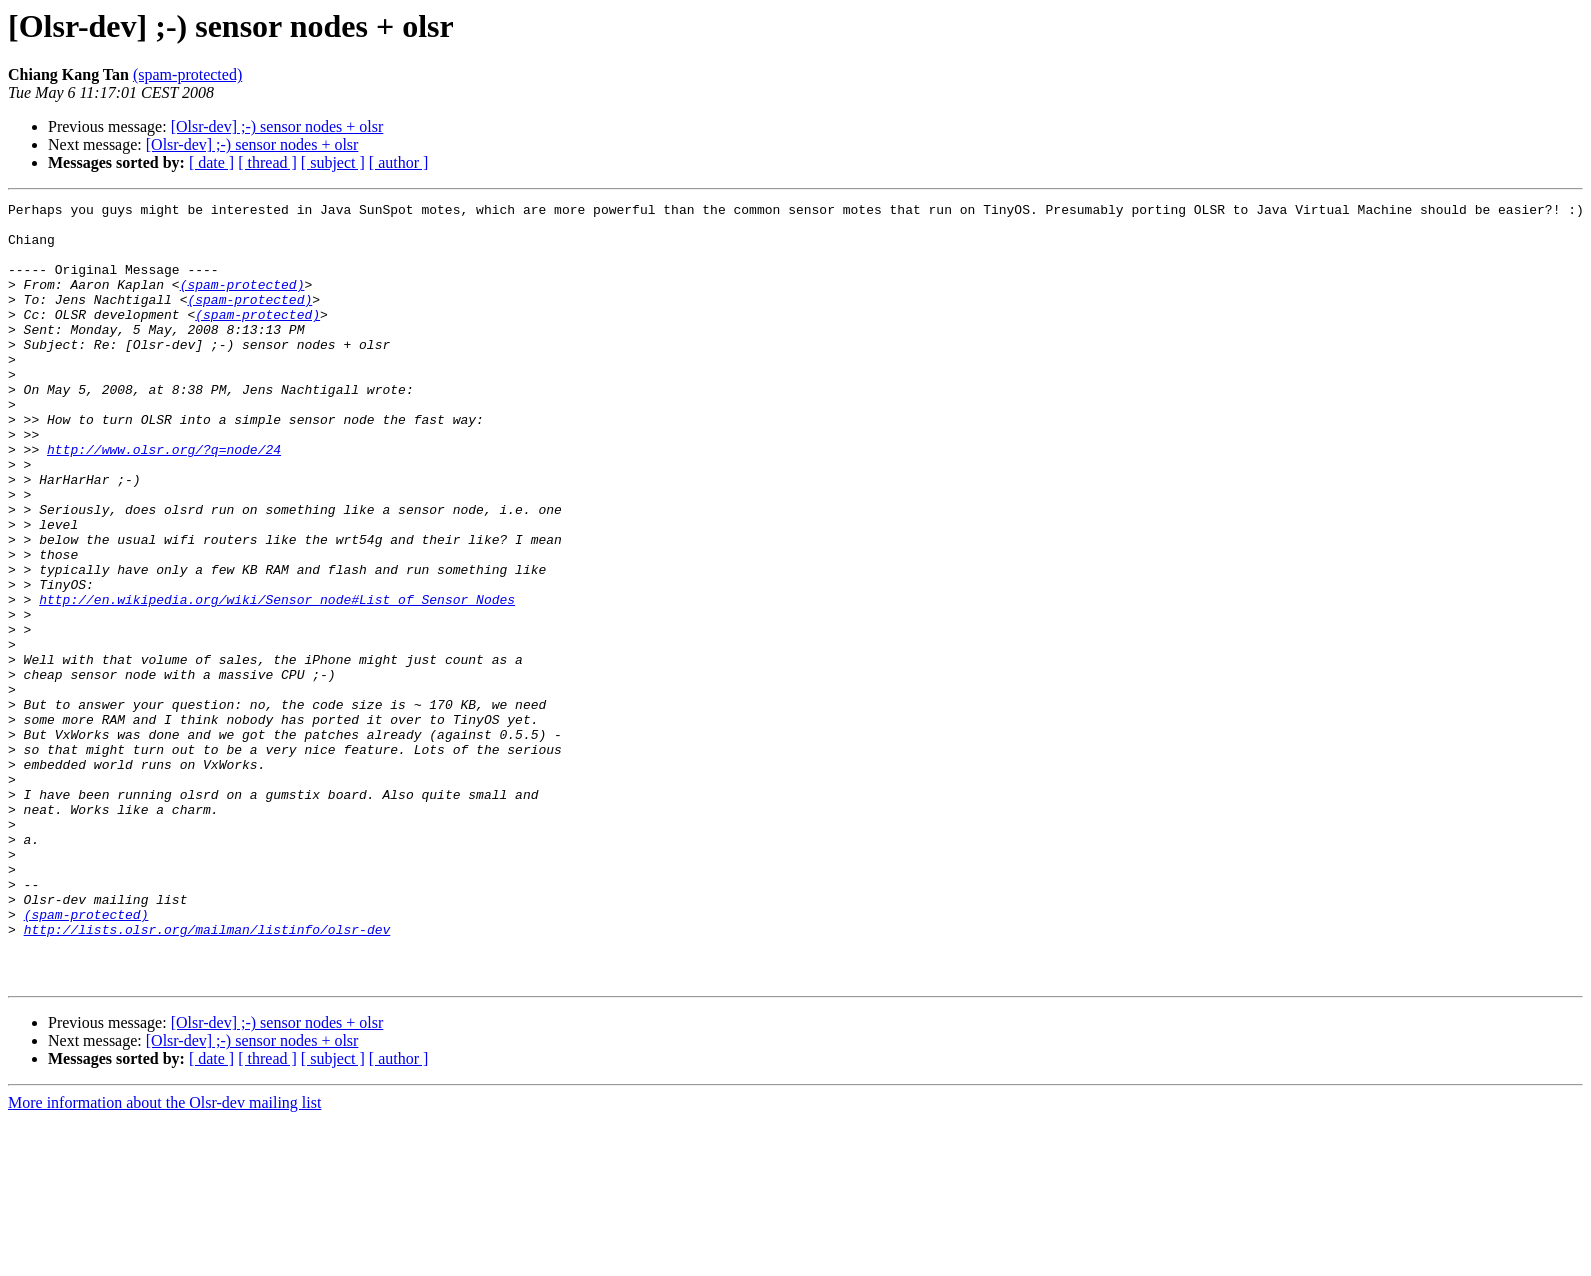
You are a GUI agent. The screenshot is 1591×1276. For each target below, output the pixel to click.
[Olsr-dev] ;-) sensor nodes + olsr (277, 126)
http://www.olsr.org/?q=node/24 (164, 500)
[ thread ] (267, 162)
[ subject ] (333, 162)
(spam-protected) (187, 74)
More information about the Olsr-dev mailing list (164, 1258)
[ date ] (211, 162)
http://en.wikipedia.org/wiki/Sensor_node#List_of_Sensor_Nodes (277, 680)
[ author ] (399, 162)
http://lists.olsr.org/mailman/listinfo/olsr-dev (207, 1076)
